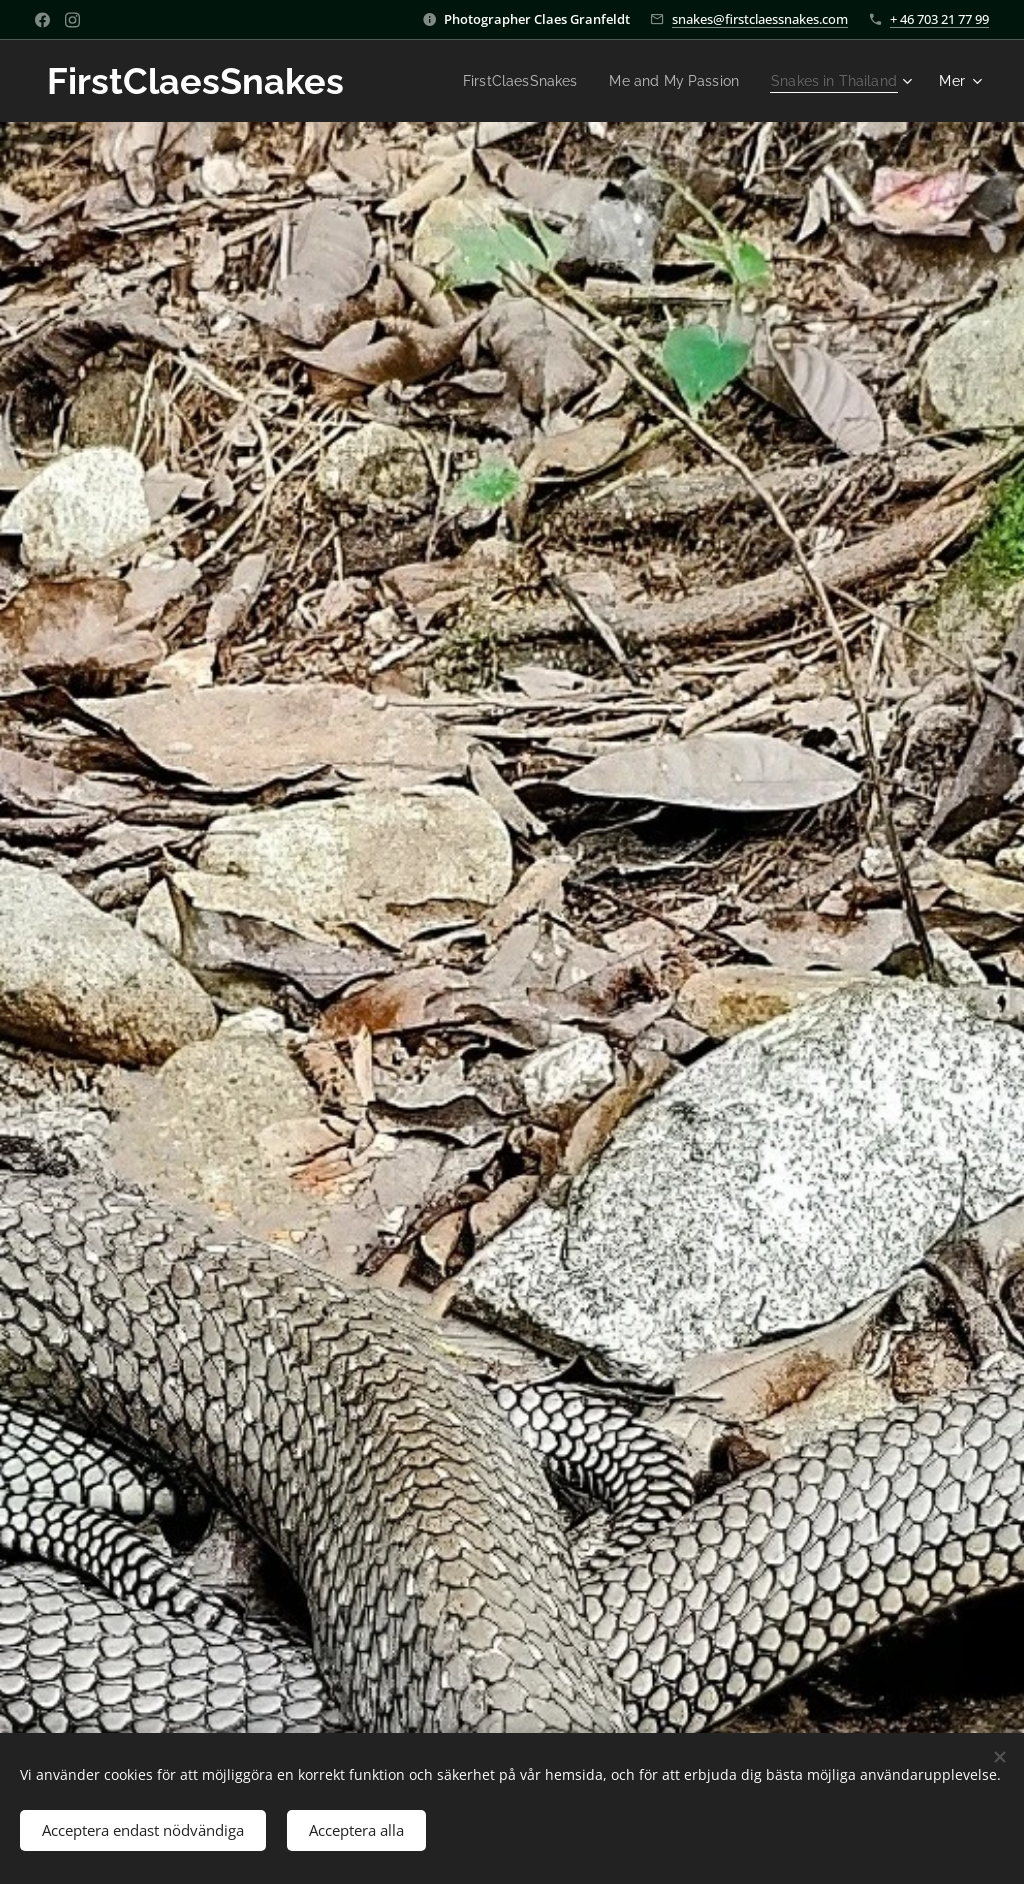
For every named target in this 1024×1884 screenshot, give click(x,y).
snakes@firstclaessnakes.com (760, 19)
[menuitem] (502, 81)
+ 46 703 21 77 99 (939, 19)
